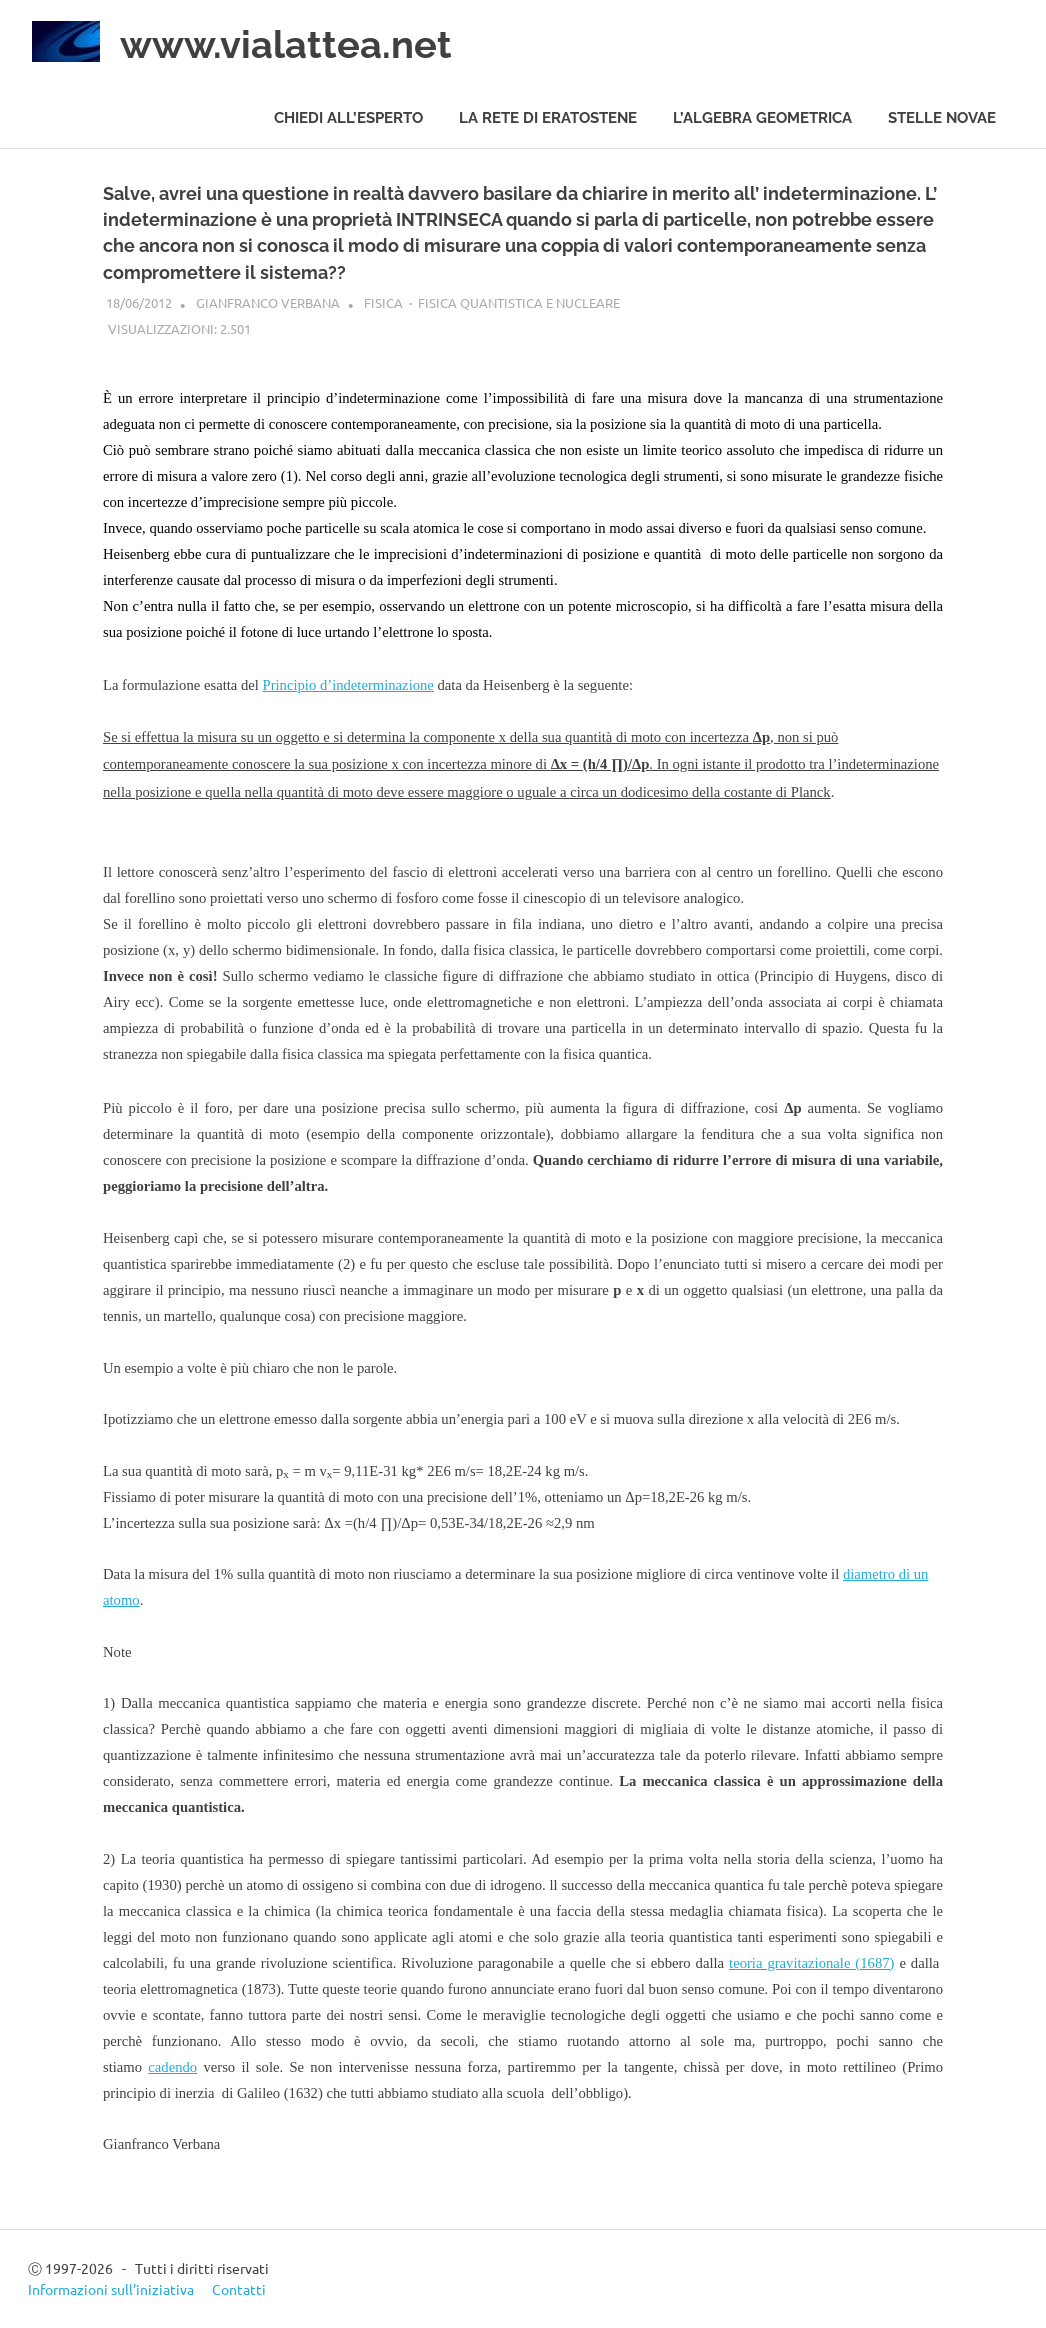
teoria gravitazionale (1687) (811, 1963)
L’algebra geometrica (762, 118)
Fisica (383, 302)
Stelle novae (942, 118)
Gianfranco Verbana (268, 302)
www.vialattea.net (286, 44)
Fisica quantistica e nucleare (519, 302)
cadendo (172, 2067)
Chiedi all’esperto (348, 118)
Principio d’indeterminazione (348, 685)
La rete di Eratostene (548, 118)
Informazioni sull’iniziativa (111, 2289)
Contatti (239, 2289)
